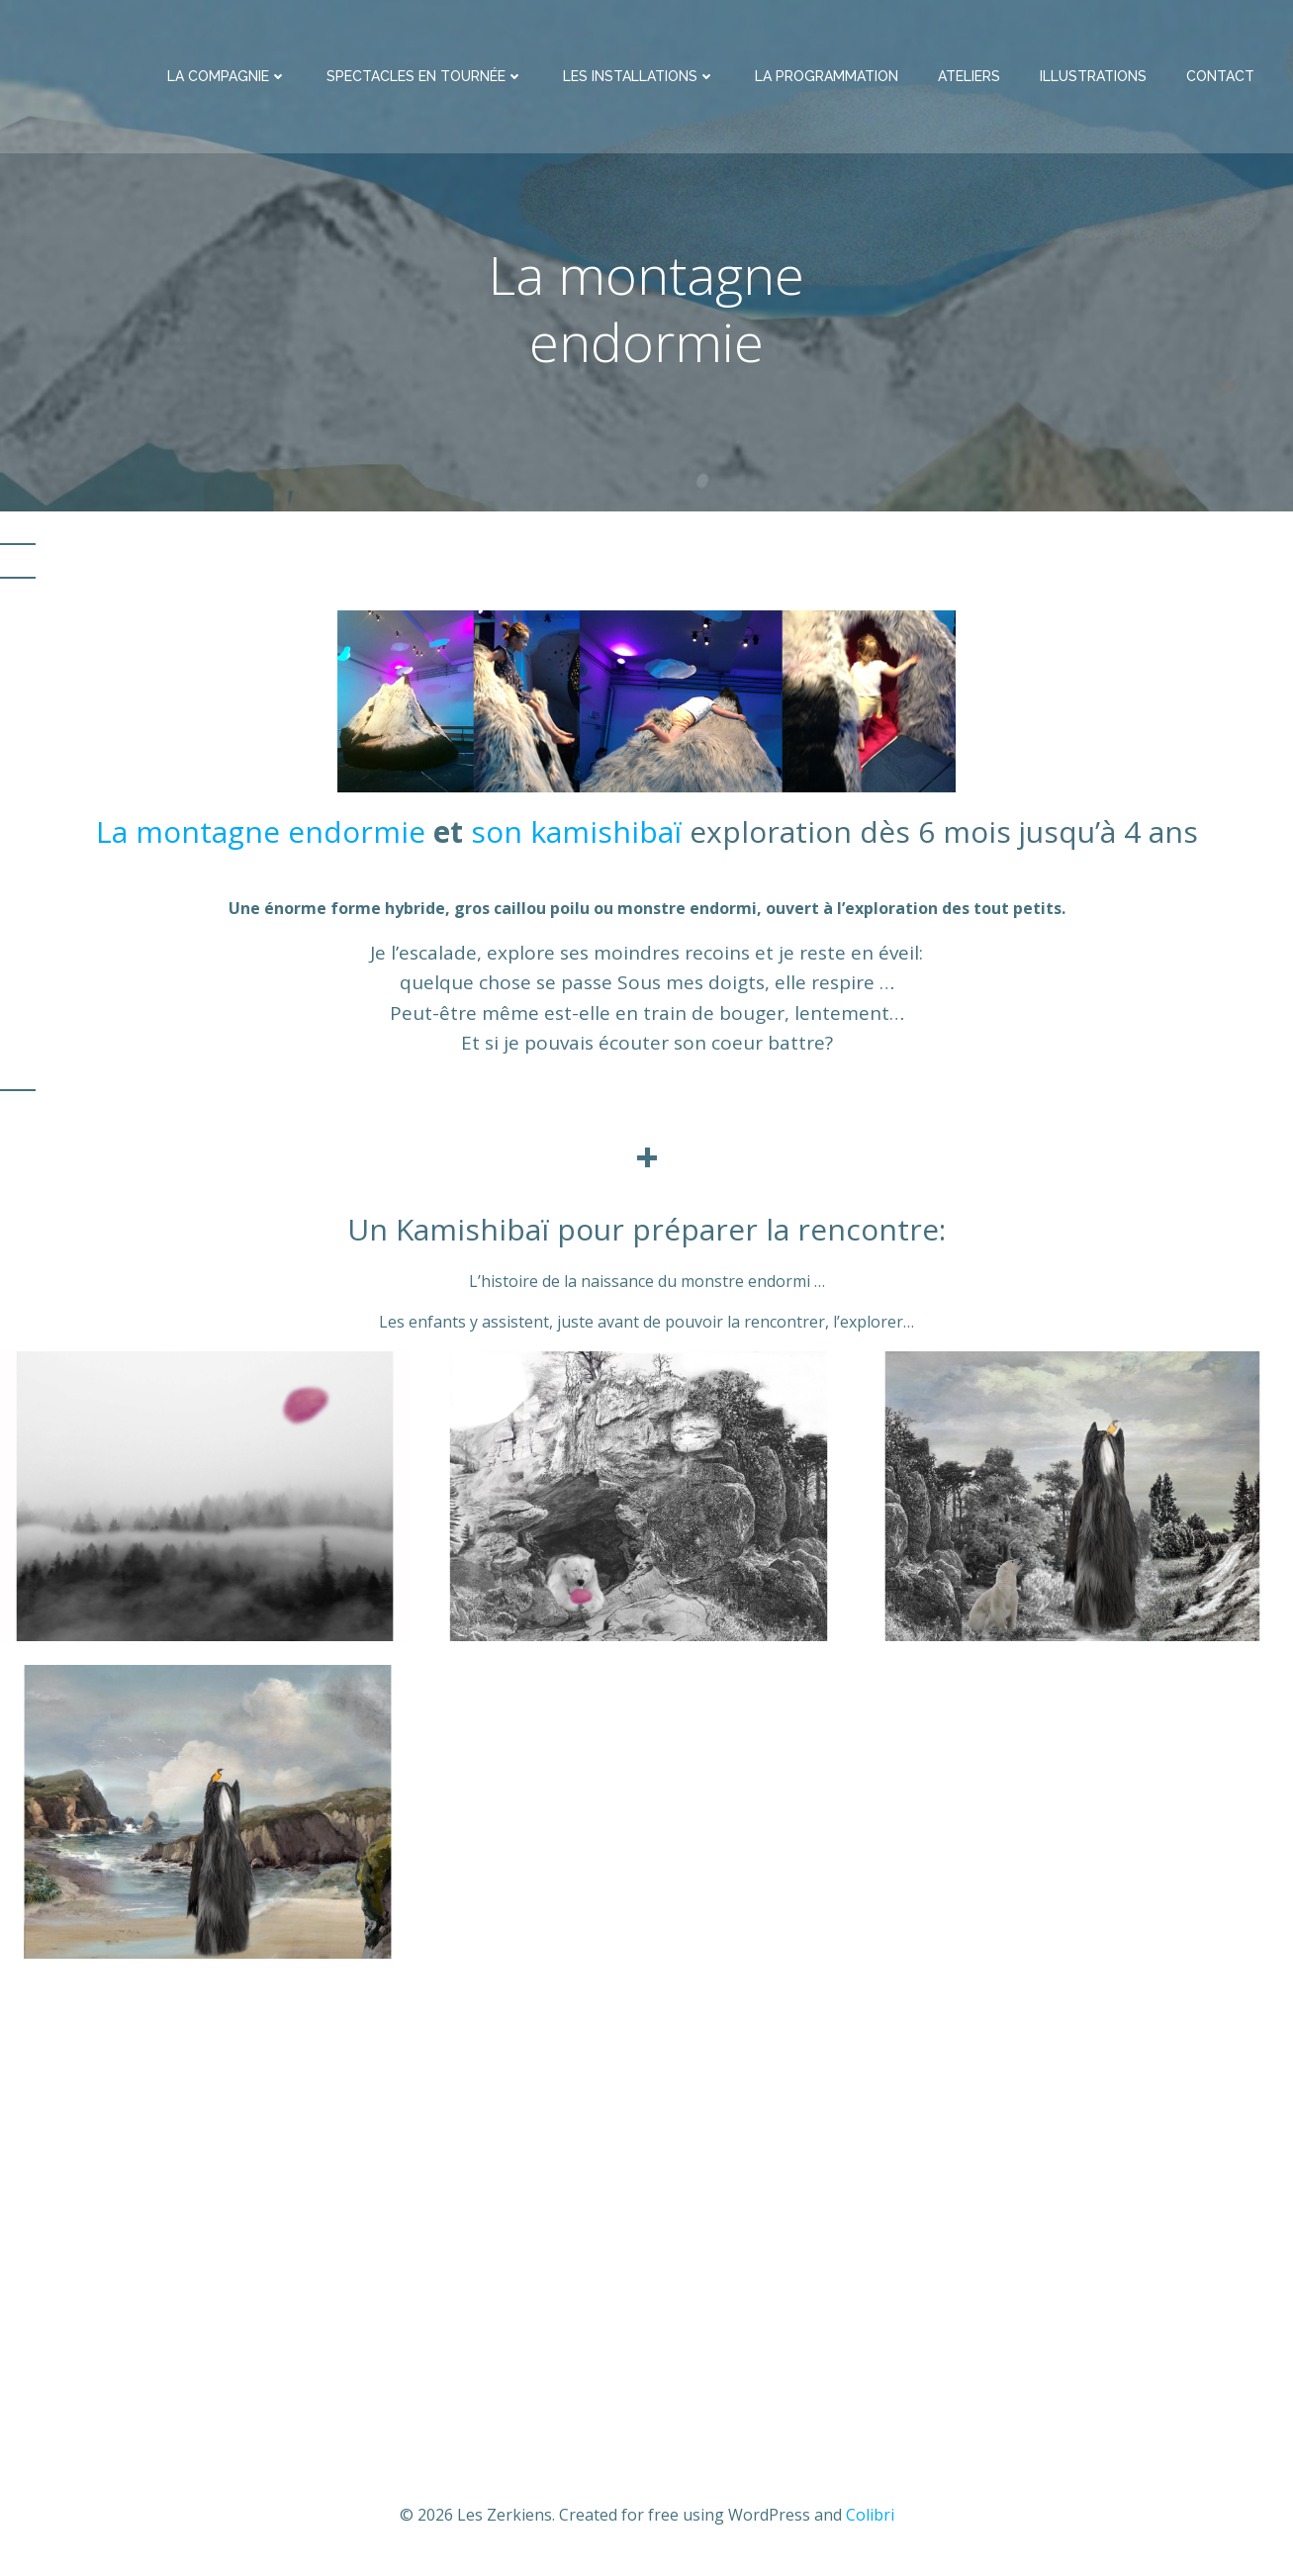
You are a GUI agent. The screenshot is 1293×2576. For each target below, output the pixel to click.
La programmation (828, 81)
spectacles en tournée (426, 81)
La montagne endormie (260, 834)
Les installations (641, 81)
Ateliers (971, 81)
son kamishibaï (580, 834)
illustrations (1095, 81)
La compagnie (229, 81)
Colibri (870, 2518)
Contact (1222, 81)
